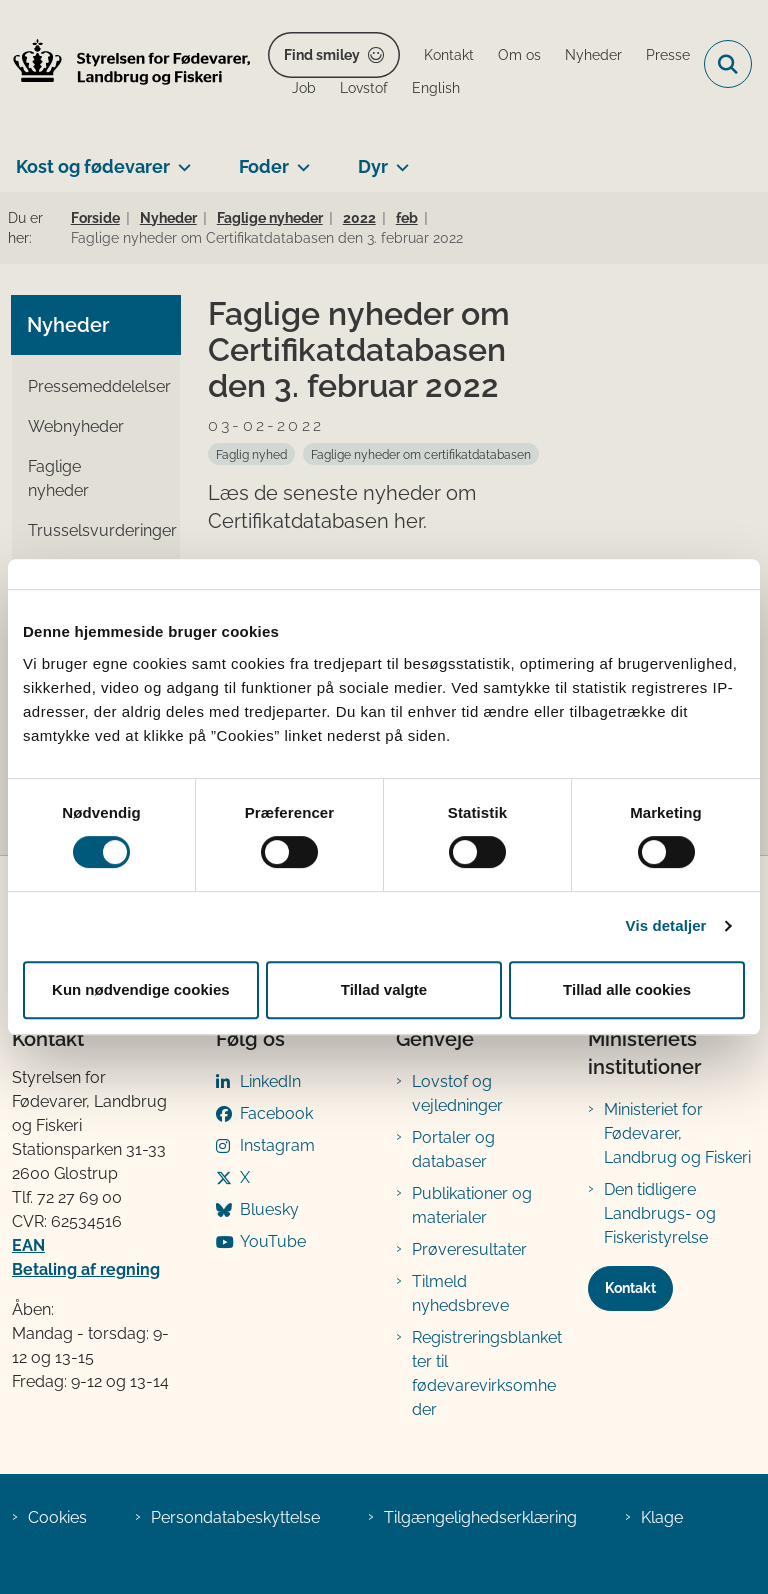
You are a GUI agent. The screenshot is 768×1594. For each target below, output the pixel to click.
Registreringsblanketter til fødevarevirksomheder (487, 1373)
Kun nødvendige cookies (141, 989)
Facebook (276, 1113)
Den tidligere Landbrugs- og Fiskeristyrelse (660, 1213)
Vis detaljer (666, 925)
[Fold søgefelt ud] (728, 64)
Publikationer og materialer (472, 1205)
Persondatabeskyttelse (235, 1517)
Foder (264, 166)
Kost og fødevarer (93, 166)
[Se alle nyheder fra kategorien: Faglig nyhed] (251, 454)
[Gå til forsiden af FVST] (126, 64)
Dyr (373, 166)
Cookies (57, 1517)
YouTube (273, 1241)
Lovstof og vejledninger (457, 1093)
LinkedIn (270, 1081)
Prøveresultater (469, 1249)
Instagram (277, 1145)
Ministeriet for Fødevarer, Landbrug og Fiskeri (677, 1133)
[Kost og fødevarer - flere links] (180, 159)
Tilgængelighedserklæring (480, 1517)
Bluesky (269, 1209)
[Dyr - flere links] (398, 159)
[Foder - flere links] (299, 159)
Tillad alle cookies (627, 989)
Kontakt (630, 1288)
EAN (28, 1245)
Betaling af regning (86, 1269)
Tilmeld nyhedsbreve (460, 1293)
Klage (662, 1517)
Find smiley (322, 55)
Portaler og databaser (453, 1149)
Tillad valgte (384, 989)
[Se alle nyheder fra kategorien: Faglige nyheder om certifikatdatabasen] (421, 454)
